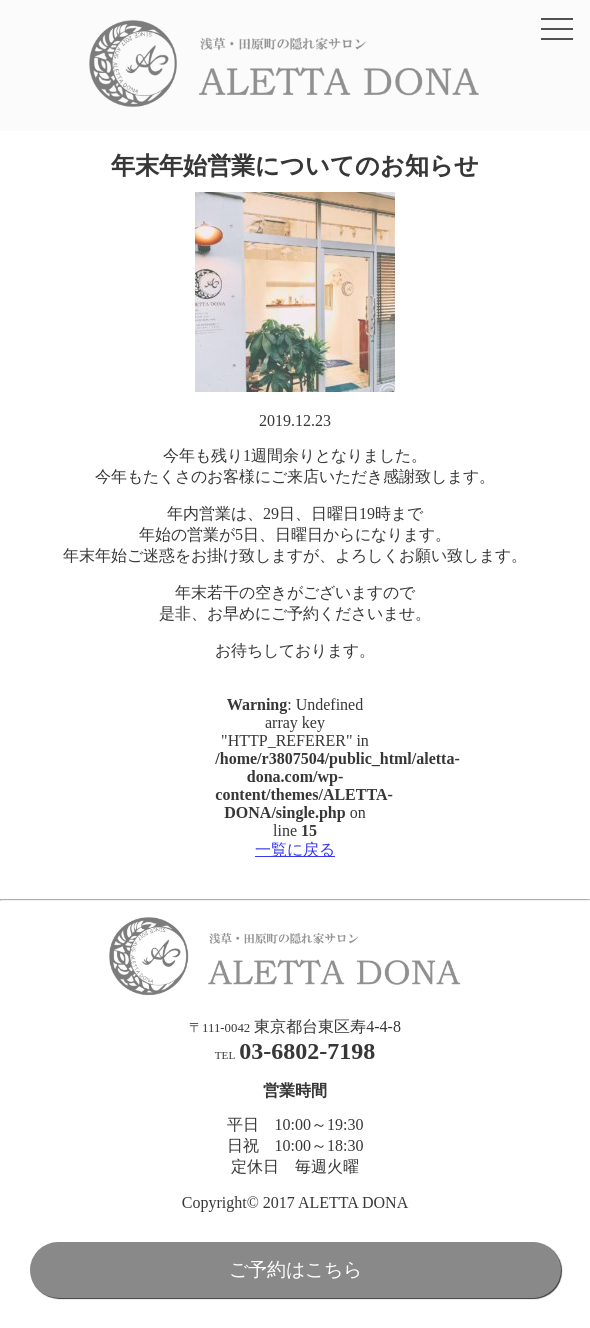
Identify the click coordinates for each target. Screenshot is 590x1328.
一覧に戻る (295, 849)
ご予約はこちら (295, 1269)
